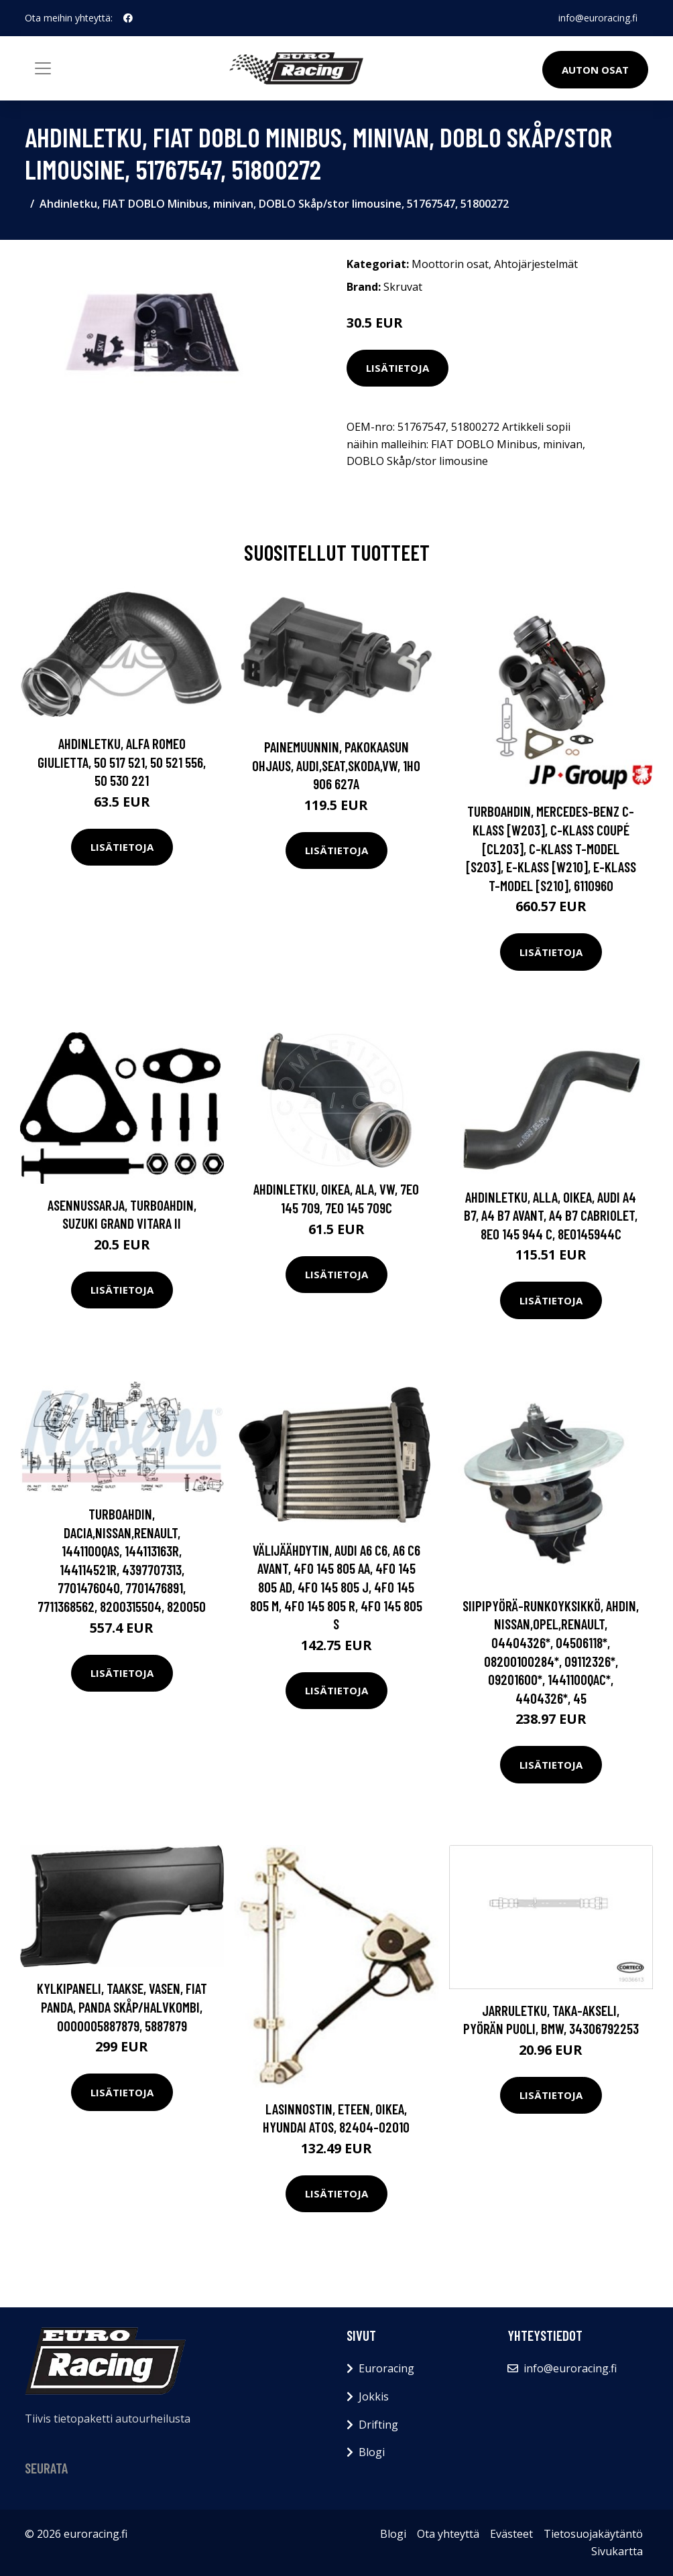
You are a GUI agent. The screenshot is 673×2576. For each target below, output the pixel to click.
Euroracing (386, 2368)
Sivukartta (617, 2551)
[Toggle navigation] (43, 68)
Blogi (372, 2452)
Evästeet (511, 2533)
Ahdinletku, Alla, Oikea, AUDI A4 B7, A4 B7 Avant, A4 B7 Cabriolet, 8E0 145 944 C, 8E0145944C (550, 1215)
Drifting (378, 2424)
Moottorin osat (450, 264)
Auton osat (595, 69)
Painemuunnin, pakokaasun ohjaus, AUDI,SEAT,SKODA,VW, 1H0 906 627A (336, 765)
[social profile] (128, 18)
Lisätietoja (397, 368)
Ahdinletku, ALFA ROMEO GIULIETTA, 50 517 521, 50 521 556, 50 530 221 (122, 762)
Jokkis (374, 2396)
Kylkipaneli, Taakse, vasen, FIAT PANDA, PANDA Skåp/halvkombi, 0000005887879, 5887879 (122, 2006)
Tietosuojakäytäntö (593, 2533)
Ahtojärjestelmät (536, 264)
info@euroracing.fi (597, 17)
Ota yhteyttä (448, 2533)
